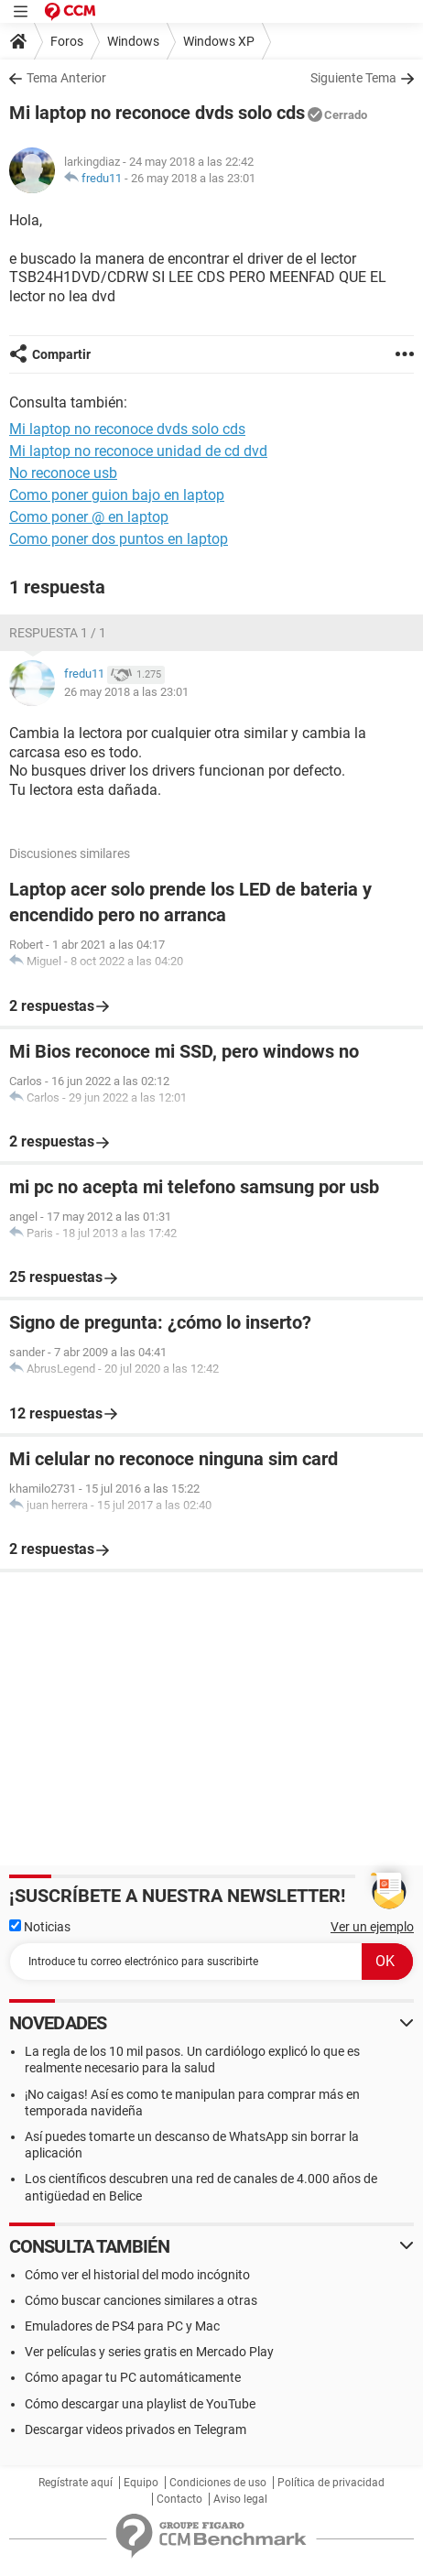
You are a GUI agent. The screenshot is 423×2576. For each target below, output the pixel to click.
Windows (133, 41)
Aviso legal (240, 2499)
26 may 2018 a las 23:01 (193, 178)
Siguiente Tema (353, 78)
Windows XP (219, 41)
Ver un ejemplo (372, 1926)
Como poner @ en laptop (88, 517)
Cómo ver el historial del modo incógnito (137, 2274)
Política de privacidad (331, 2482)
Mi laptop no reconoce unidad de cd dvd (138, 451)
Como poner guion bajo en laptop (116, 495)
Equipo (141, 2482)
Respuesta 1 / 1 (57, 632)
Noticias (39, 1926)
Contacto (179, 2499)
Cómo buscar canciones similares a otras (141, 2300)
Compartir (61, 354)
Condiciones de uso (217, 2482)
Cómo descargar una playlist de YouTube (140, 2404)
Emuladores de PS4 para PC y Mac (122, 2326)
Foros (66, 41)
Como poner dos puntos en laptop (118, 539)
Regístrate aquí (75, 2482)
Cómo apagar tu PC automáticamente (133, 2377)
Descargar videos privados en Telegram (135, 2429)
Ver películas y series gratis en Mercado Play (149, 2351)
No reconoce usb (63, 473)
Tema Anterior (66, 78)
